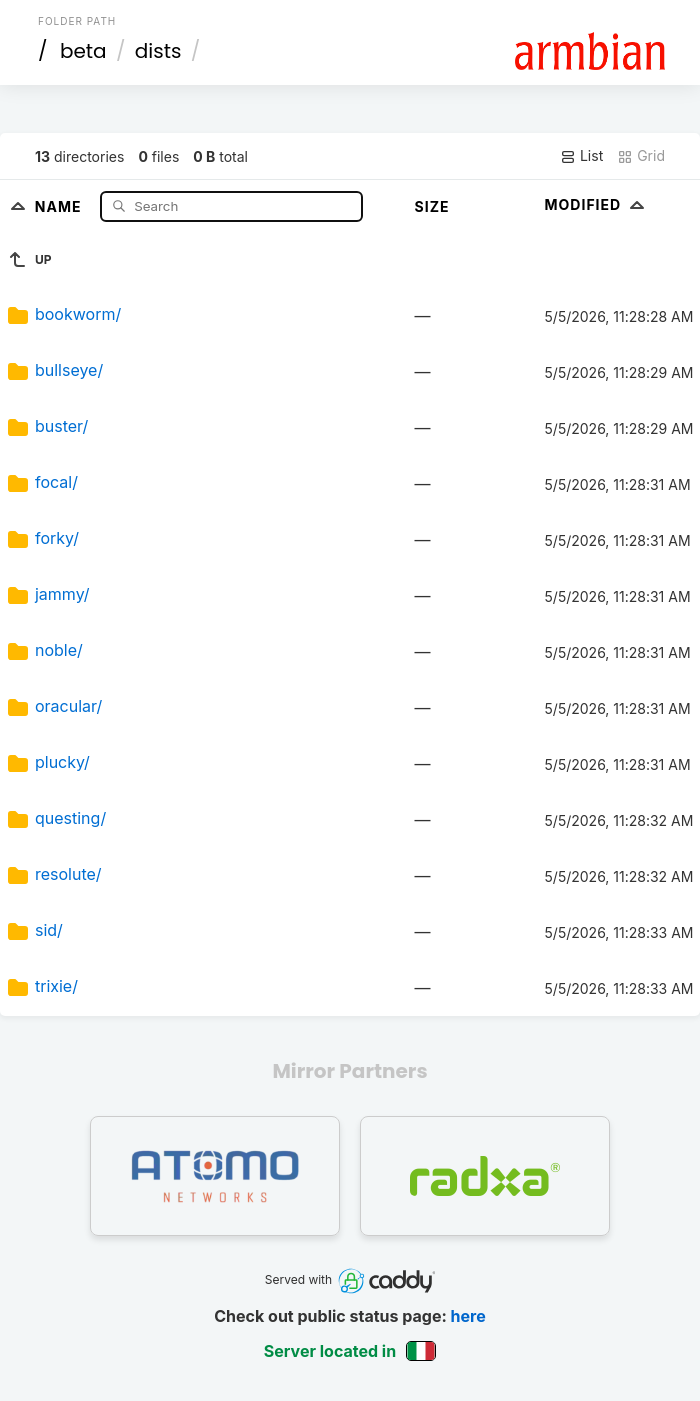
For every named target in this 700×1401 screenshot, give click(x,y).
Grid (641, 156)
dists (158, 51)
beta (83, 51)
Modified (597, 204)
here (468, 1316)
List (581, 156)
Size (432, 206)
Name (60, 205)
